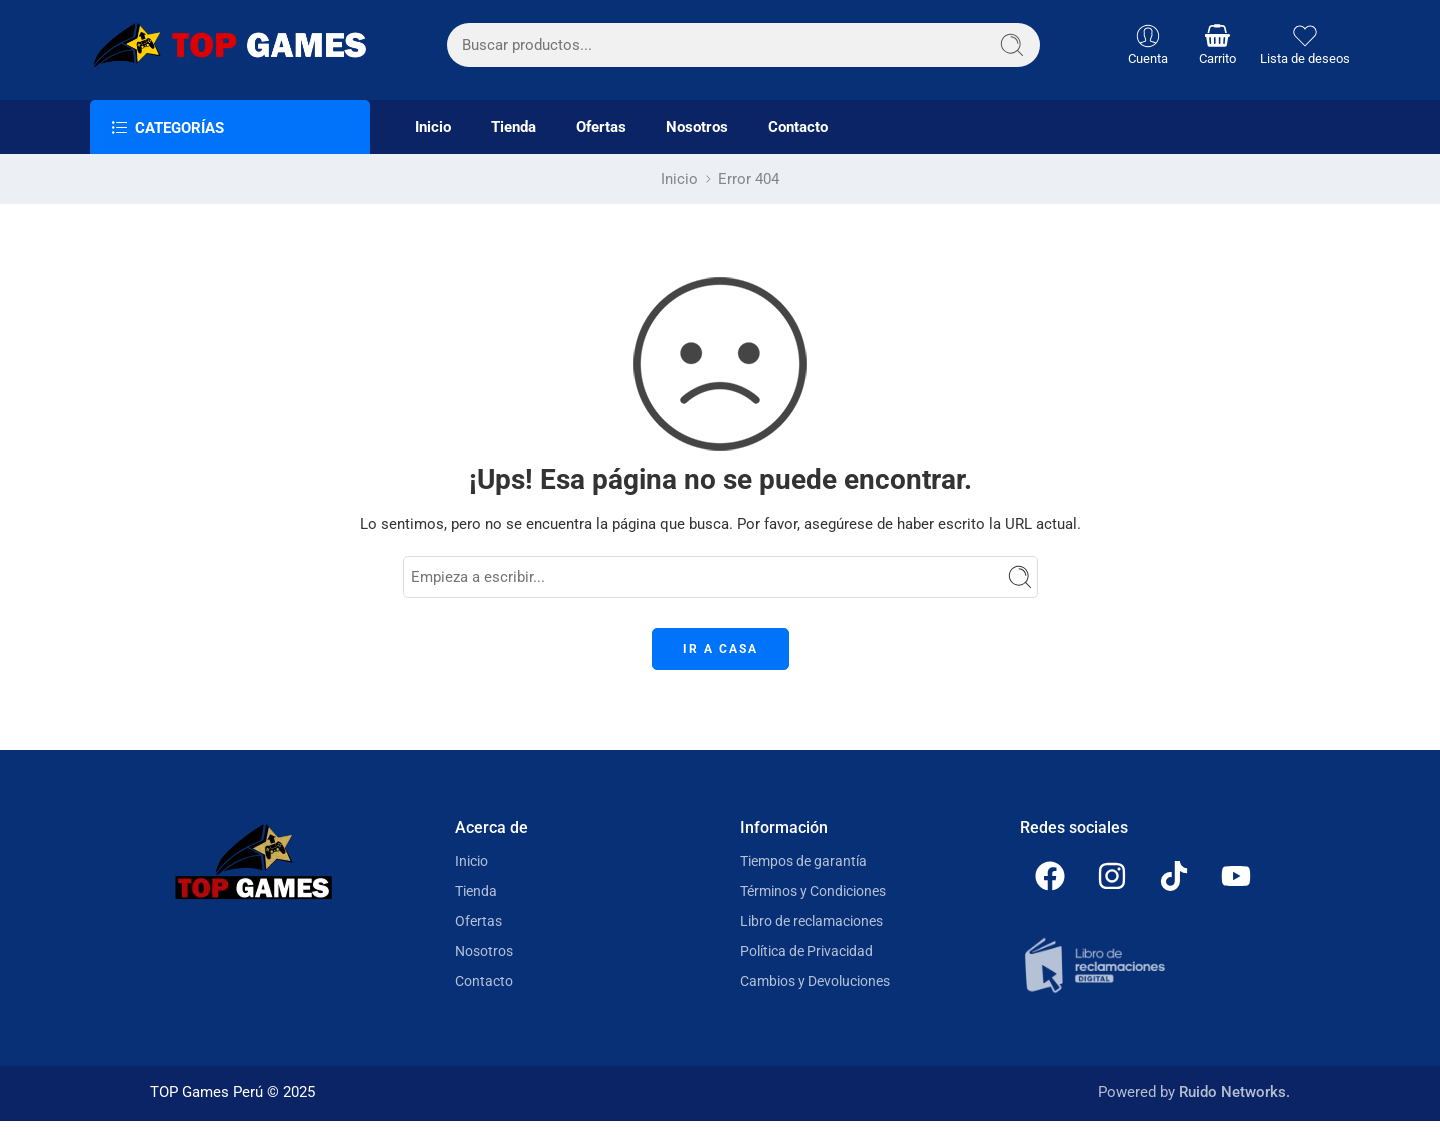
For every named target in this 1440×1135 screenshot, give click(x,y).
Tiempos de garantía (803, 861)
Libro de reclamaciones (811, 921)
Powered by (1194, 1092)
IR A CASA (720, 649)
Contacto (798, 127)
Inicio (433, 127)
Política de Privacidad (806, 951)
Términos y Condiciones (813, 891)
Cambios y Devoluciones (815, 981)
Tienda (513, 127)
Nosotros (697, 127)
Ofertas (601, 127)
